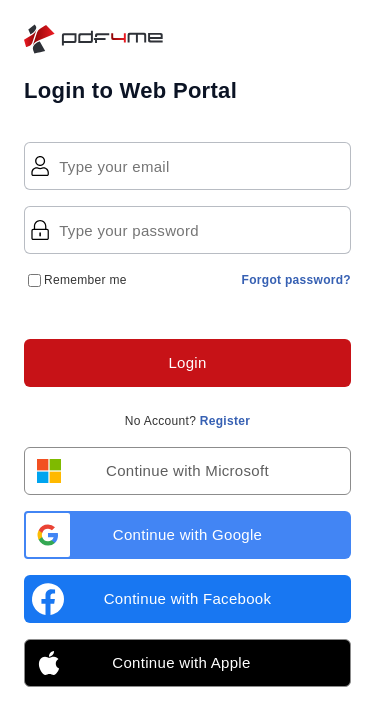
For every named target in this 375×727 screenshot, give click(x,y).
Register (225, 421)
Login (187, 362)
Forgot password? (296, 280)
